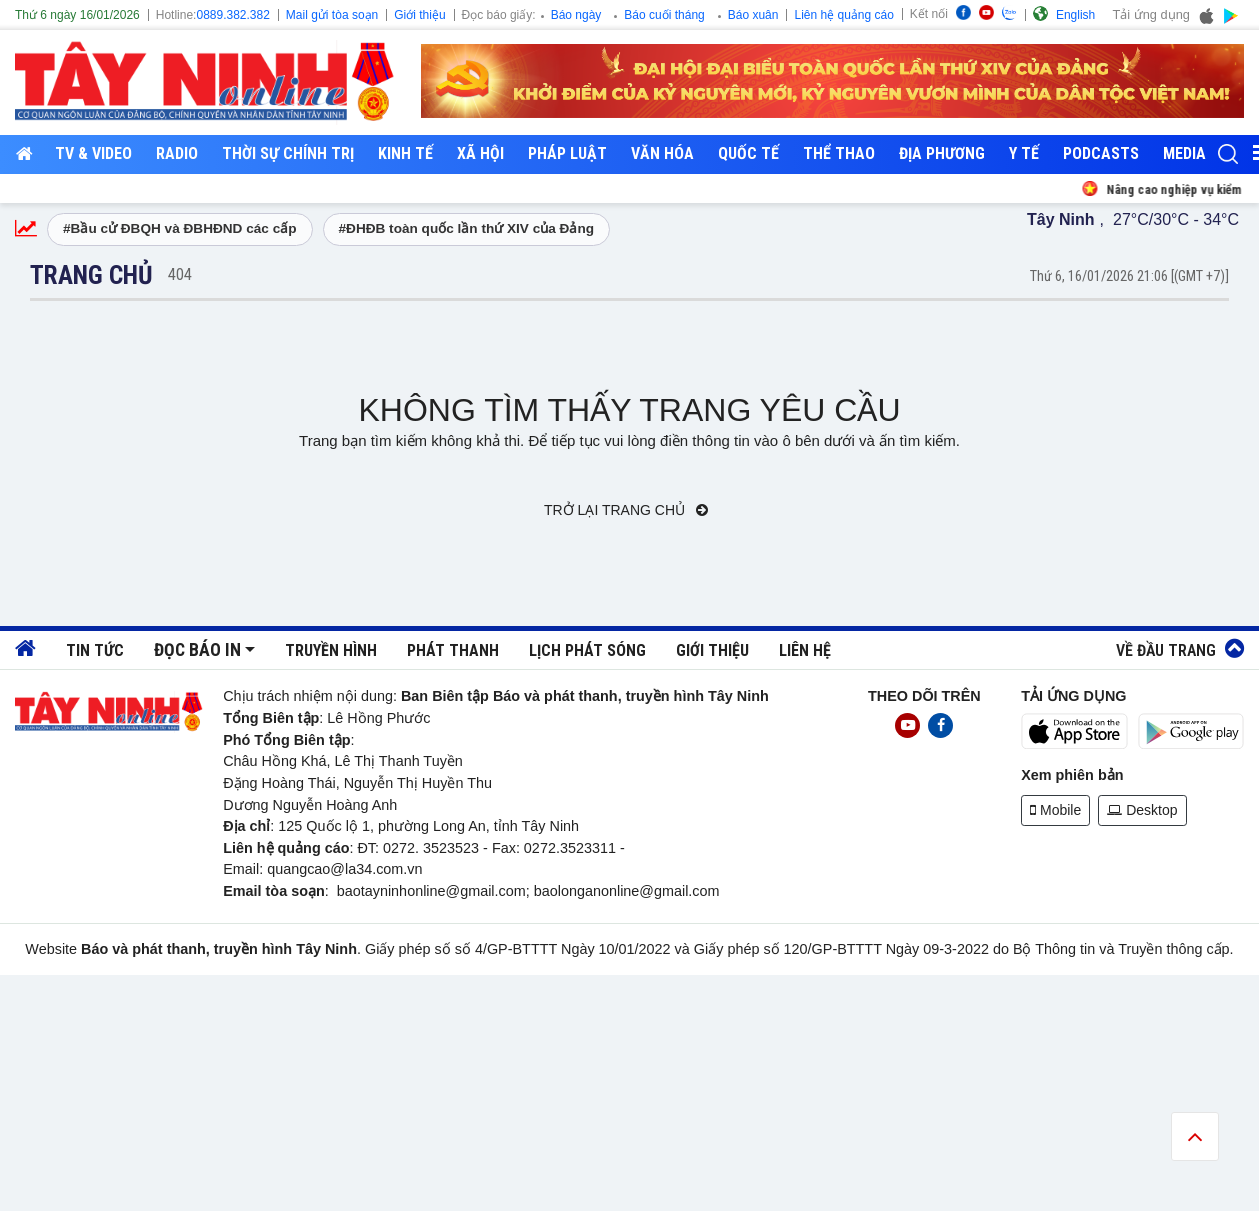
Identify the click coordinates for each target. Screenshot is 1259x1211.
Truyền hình (331, 650)
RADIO (177, 153)
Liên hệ (805, 650)
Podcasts (1101, 153)
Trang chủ (91, 275)
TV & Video (93, 153)
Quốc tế (748, 153)
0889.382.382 (232, 15)
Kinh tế (405, 153)
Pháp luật (567, 153)
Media (1184, 153)
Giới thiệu (419, 15)
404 (180, 274)
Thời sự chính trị (288, 153)
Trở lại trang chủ (626, 510)
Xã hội (480, 153)
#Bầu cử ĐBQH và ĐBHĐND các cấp (180, 228)
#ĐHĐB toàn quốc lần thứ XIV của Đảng (467, 228)
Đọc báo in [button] (197, 650)
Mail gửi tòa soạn (332, 15)
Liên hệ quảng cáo (843, 15)
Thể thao (839, 153)
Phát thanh (453, 650)
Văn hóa (662, 153)
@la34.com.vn (376, 869)
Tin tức (95, 650)
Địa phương (942, 153)
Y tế (1024, 153)
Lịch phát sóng (587, 650)
